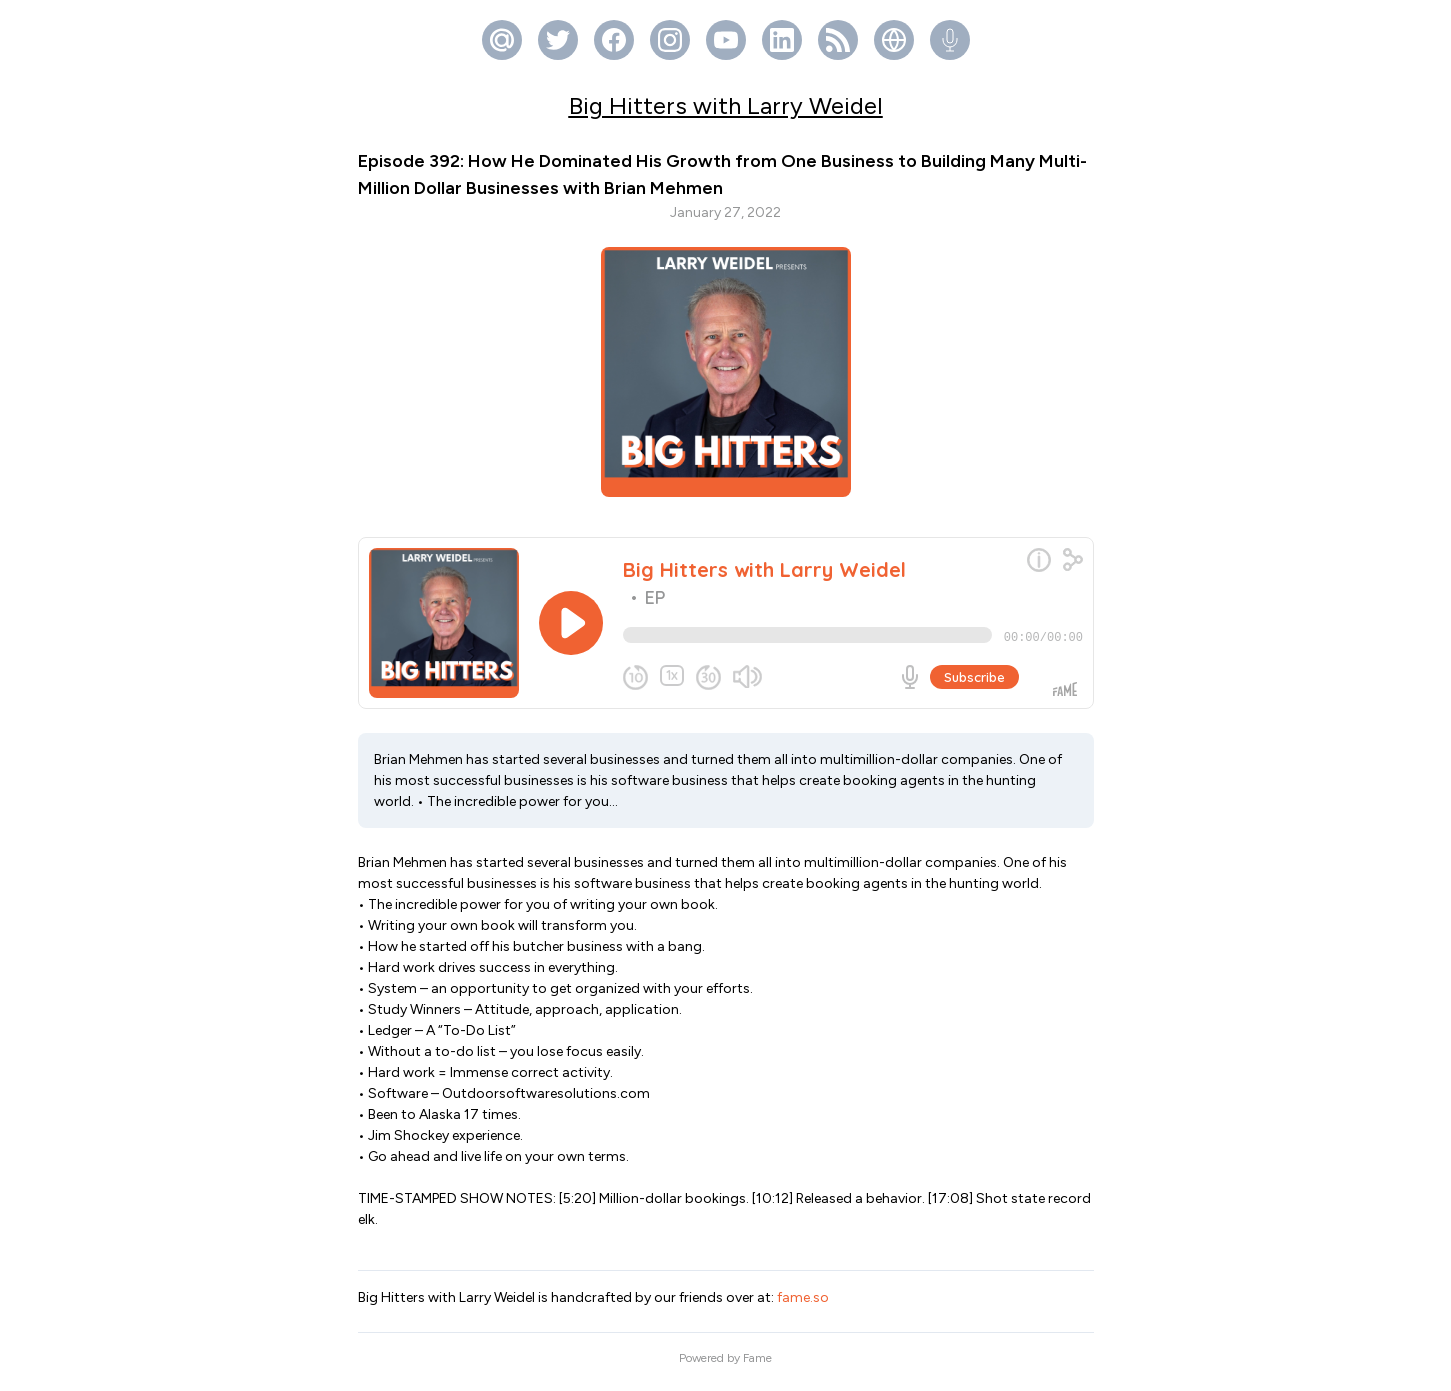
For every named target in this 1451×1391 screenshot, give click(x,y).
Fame (757, 1366)
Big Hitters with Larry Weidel (726, 105)
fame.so (803, 1305)
